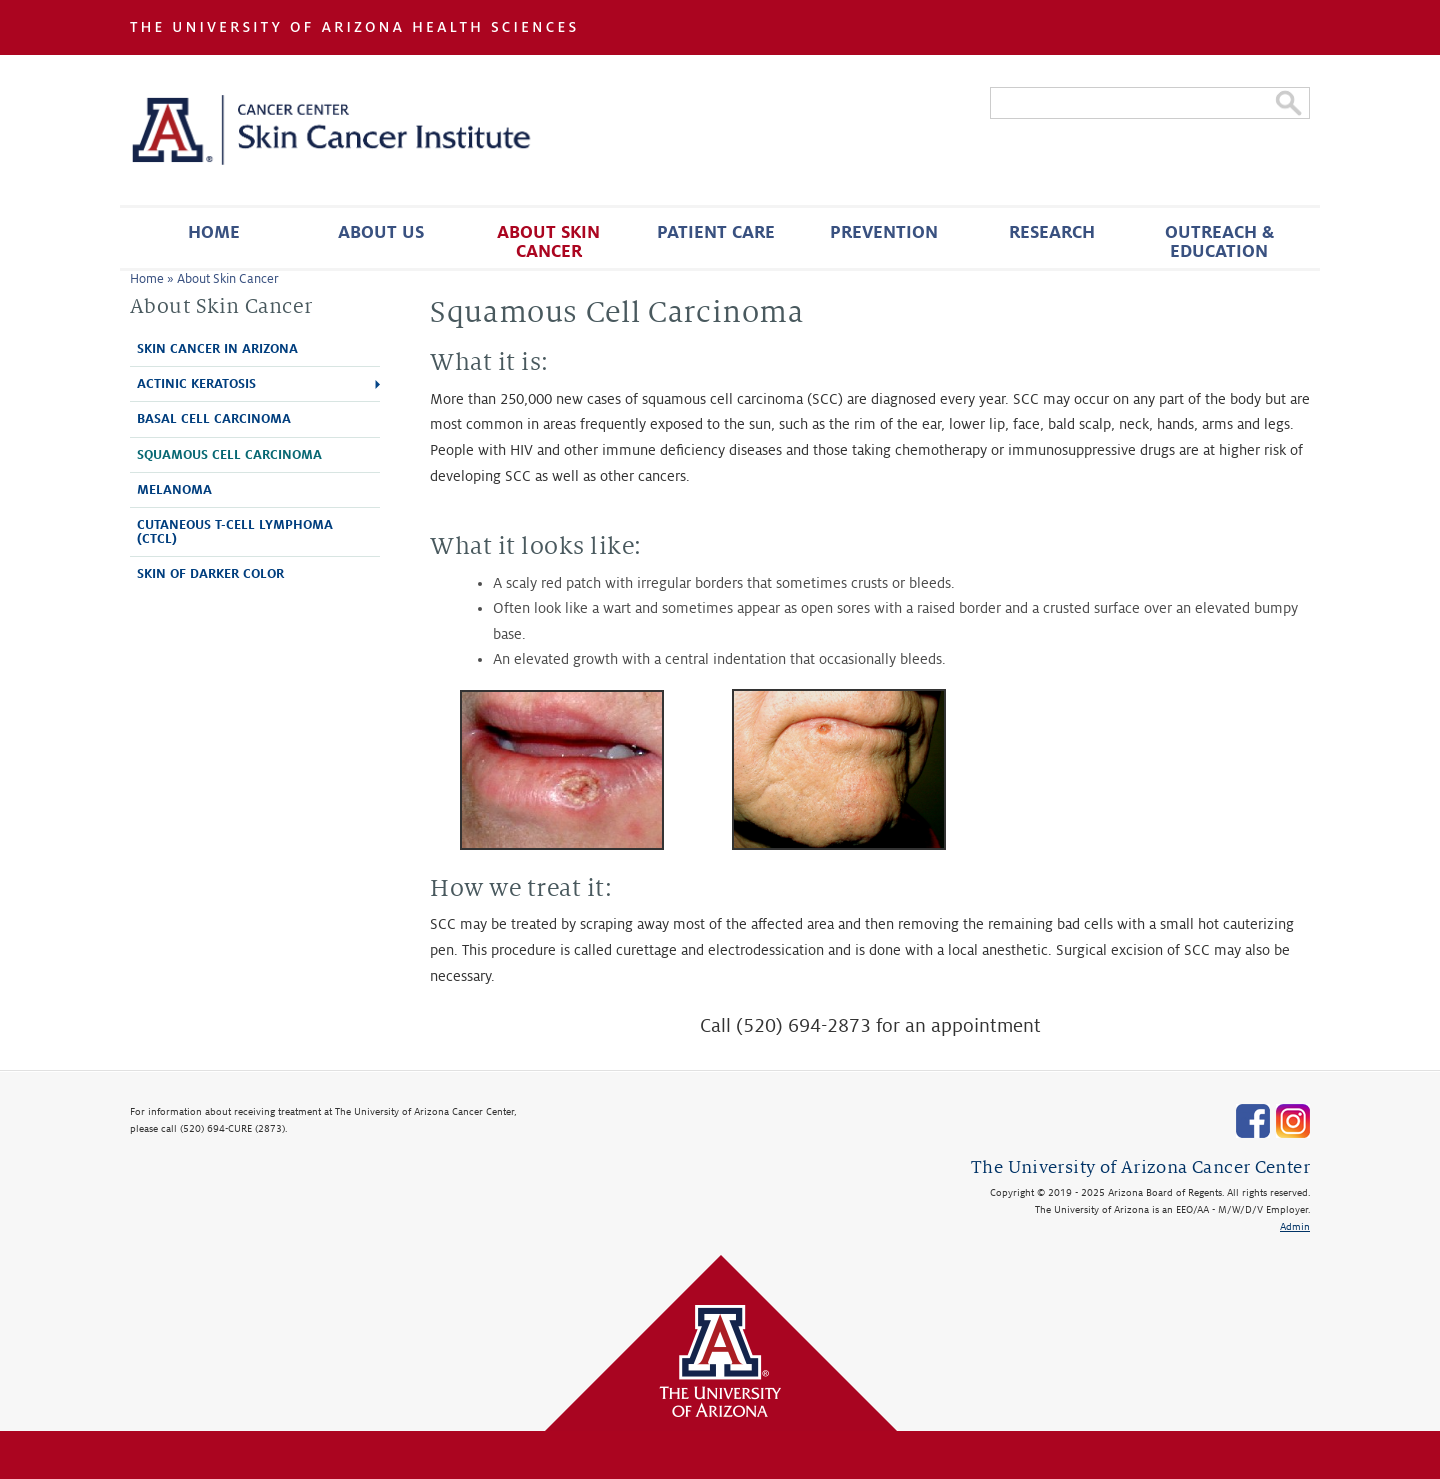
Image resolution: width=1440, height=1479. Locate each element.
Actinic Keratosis (196, 384)
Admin (1295, 1226)
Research (1052, 232)
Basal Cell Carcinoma (214, 419)
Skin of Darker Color (210, 574)
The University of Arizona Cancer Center (1140, 1167)
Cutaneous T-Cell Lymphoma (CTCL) (235, 532)
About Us (381, 232)
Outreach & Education (1219, 242)
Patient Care (716, 232)
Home (214, 232)
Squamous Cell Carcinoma (229, 455)
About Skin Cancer (548, 242)
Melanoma (174, 490)
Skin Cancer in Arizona (217, 349)
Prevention (884, 232)
